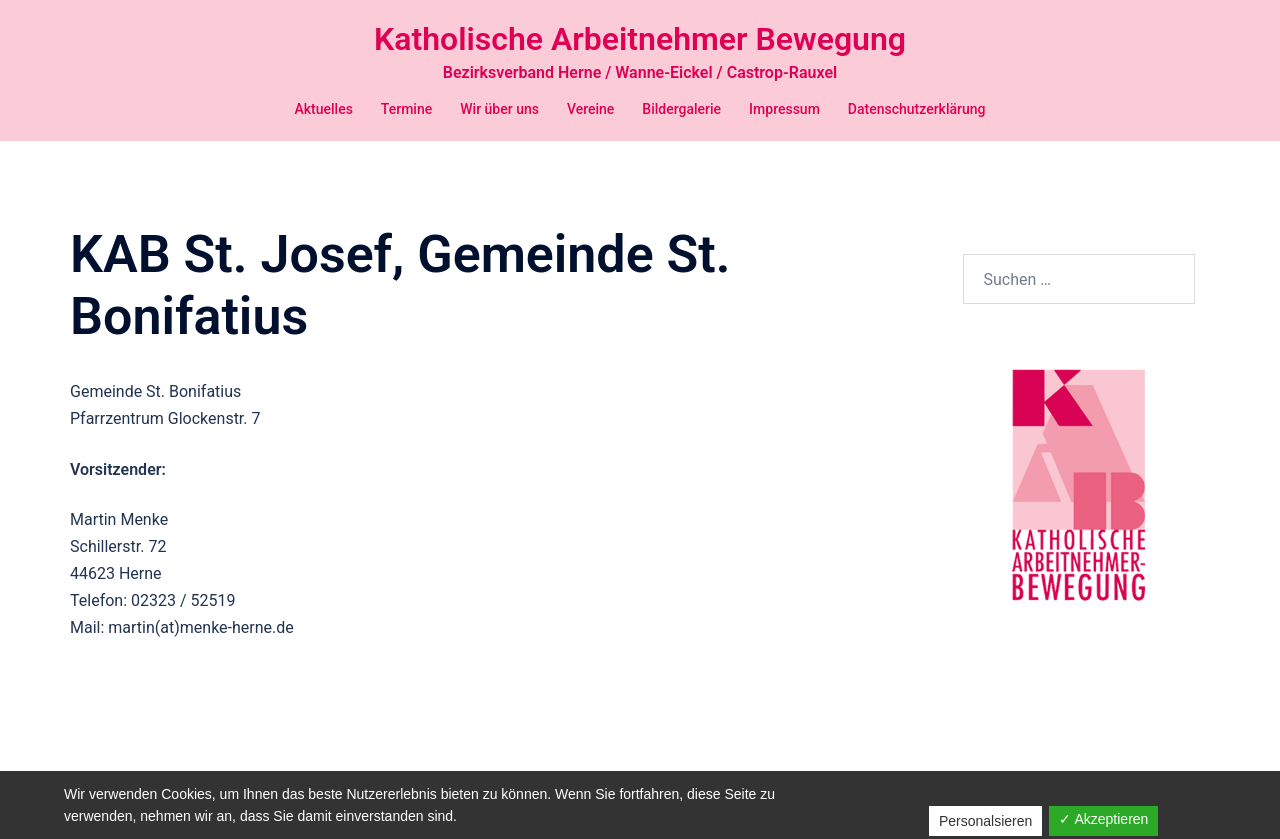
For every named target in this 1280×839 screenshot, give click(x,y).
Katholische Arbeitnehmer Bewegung (640, 39)
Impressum (784, 109)
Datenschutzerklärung (917, 109)
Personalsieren (985, 821)
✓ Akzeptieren (1103, 819)
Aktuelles (323, 109)
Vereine (590, 109)
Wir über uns (499, 109)
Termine (406, 109)
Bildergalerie (681, 109)
